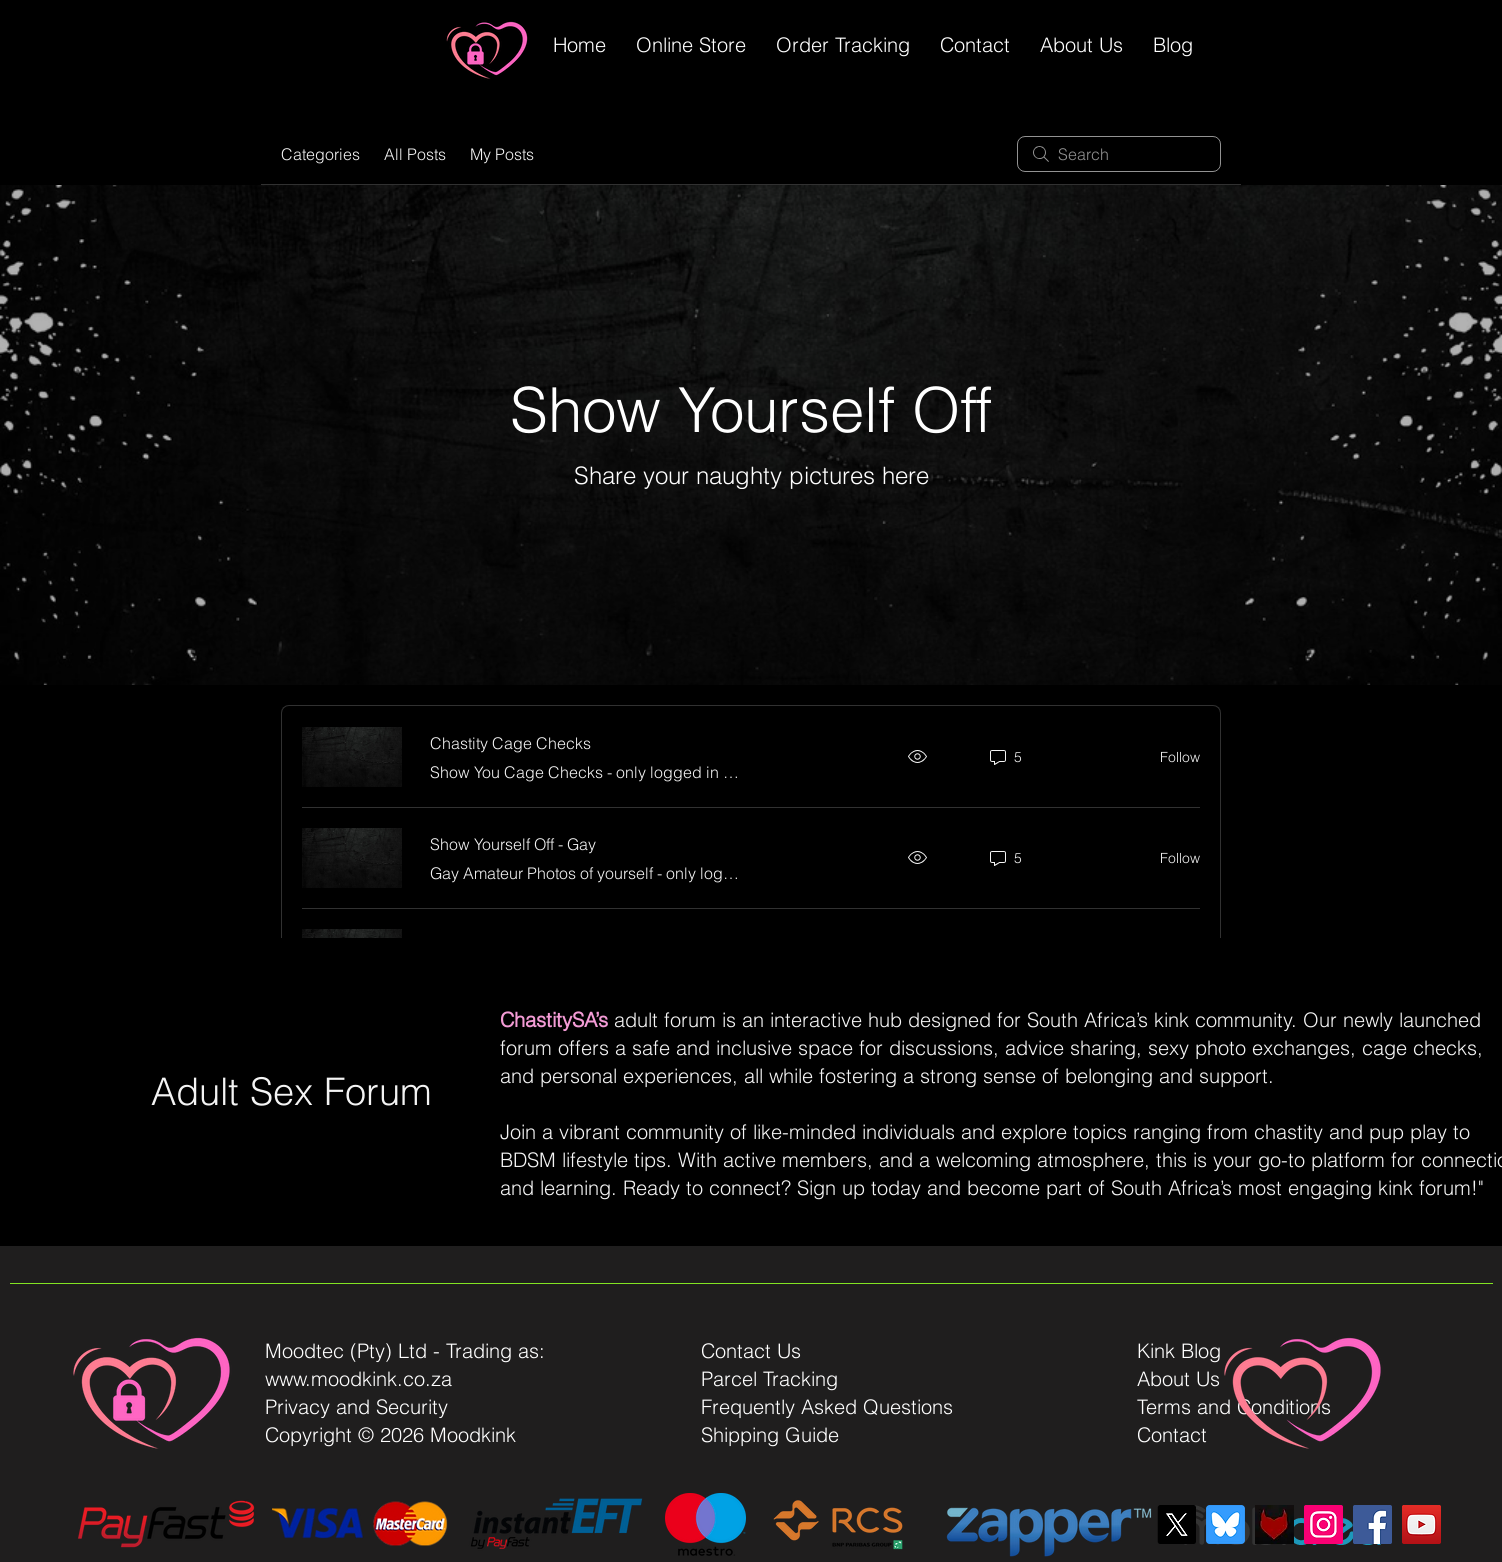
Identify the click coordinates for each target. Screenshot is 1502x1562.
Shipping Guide (770, 1434)
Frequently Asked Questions (827, 1406)
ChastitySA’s (554, 1019)
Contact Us (751, 1350)
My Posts (502, 154)
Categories (320, 154)
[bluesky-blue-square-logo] (1225, 1524)
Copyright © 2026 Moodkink (390, 1434)
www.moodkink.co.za (358, 1378)
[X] (1176, 1524)
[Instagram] (1323, 1524)
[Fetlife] (1274, 1524)
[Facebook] (1372, 1524)
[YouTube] (1421, 1524)
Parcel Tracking (769, 1378)
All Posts (415, 154)
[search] (1119, 154)
